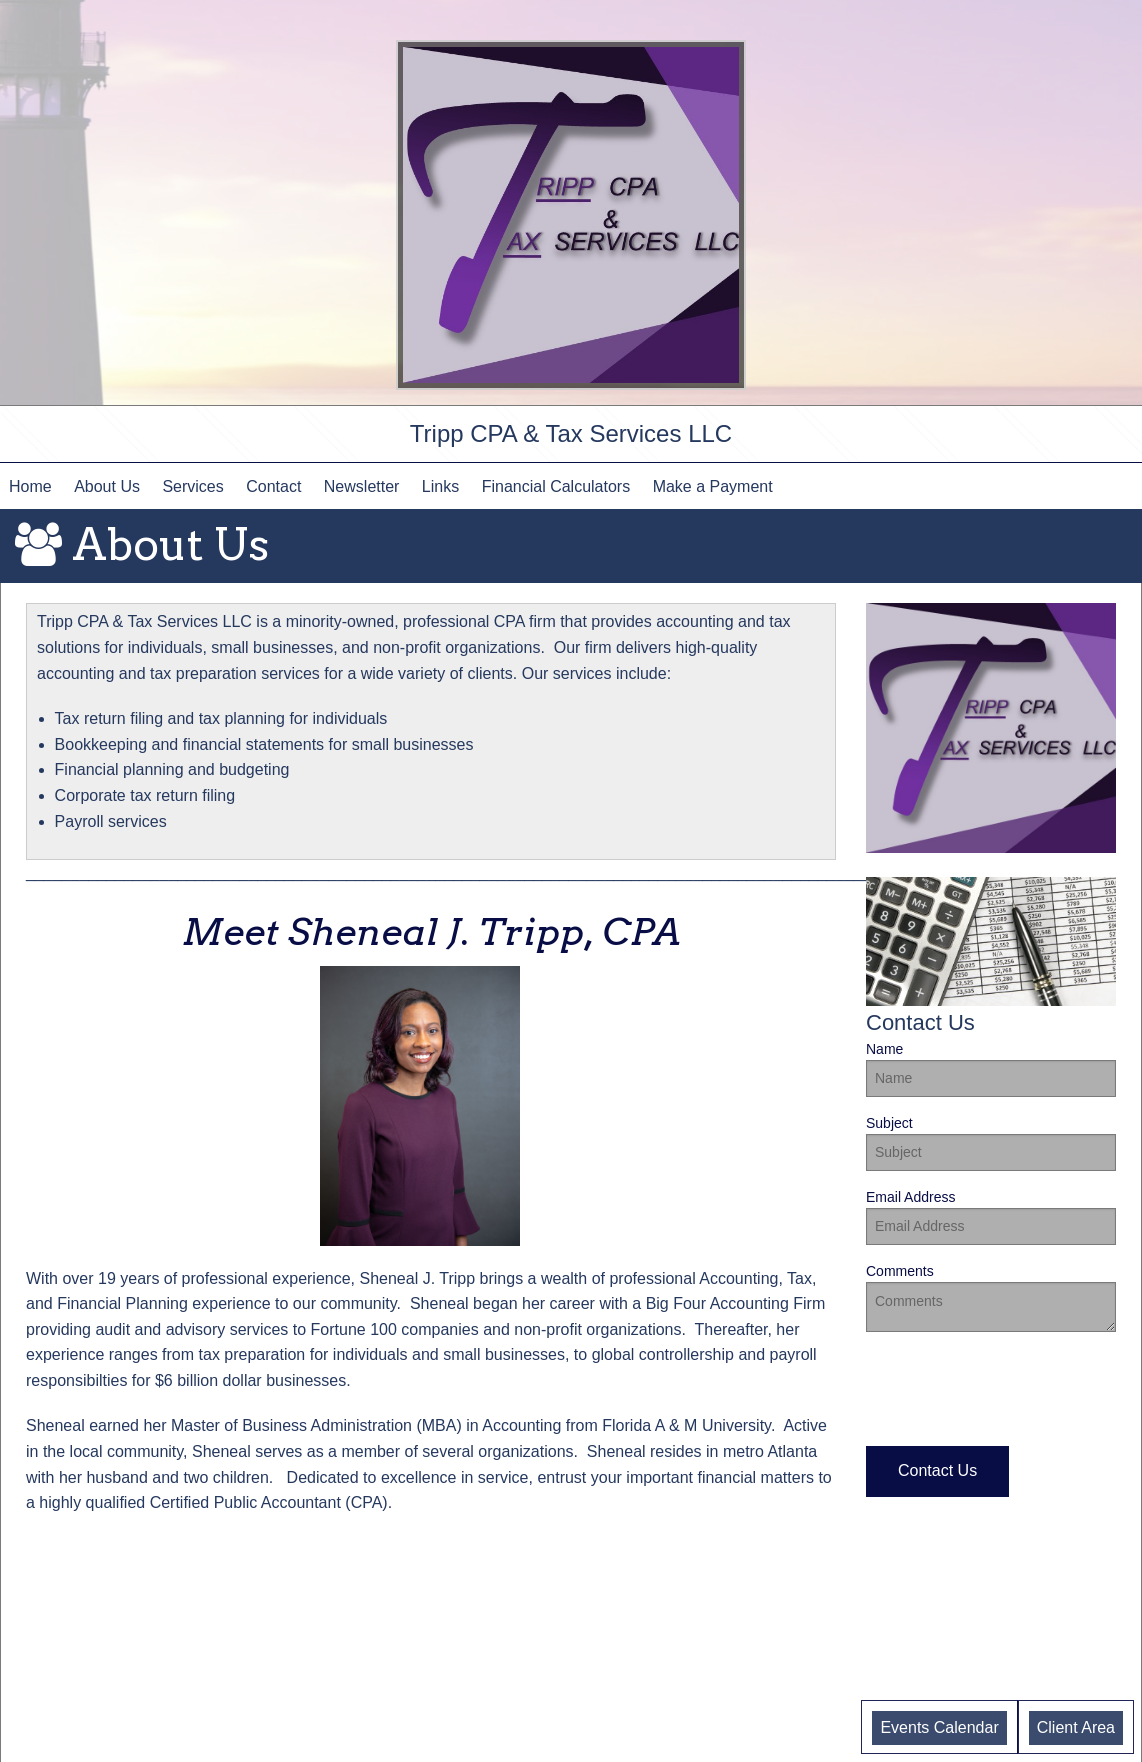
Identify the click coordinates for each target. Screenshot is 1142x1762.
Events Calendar (939, 1727)
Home (30, 486)
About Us (107, 486)
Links (440, 486)
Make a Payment (713, 486)
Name (991, 1069)
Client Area (1076, 1727)
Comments (991, 1297)
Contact (273, 486)
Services (192, 486)
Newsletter (362, 486)
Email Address (991, 1217)
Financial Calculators (556, 486)
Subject (991, 1143)
